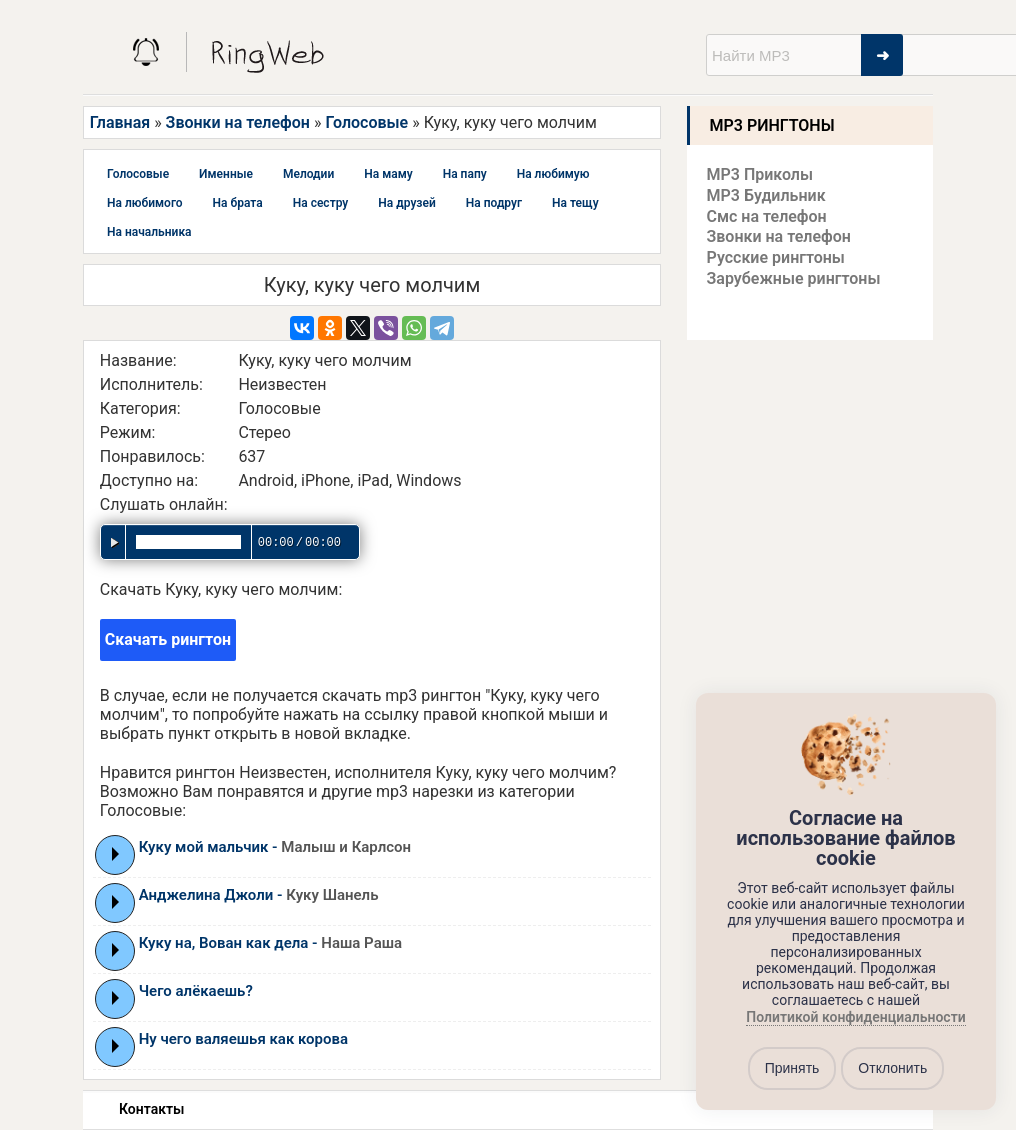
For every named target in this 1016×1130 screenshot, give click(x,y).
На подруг (494, 203)
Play (115, 854)
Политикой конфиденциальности (855, 1017)
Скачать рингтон (168, 639)
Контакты (151, 1109)
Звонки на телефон (238, 122)
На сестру (321, 203)
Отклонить (892, 1068)
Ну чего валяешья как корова (243, 1039)
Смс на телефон (767, 216)
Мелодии (308, 174)
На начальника (149, 232)
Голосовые (366, 122)
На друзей (406, 203)
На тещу (575, 203)
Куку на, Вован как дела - (270, 943)
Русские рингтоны (776, 257)
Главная (120, 122)
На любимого (145, 203)
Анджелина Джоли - (259, 895)
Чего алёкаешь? (196, 991)
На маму (388, 174)
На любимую (553, 174)
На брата (238, 203)
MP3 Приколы (760, 174)
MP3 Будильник (766, 195)
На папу (465, 174)
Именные (226, 174)
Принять (792, 1068)
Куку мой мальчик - (275, 847)
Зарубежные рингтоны (794, 278)
